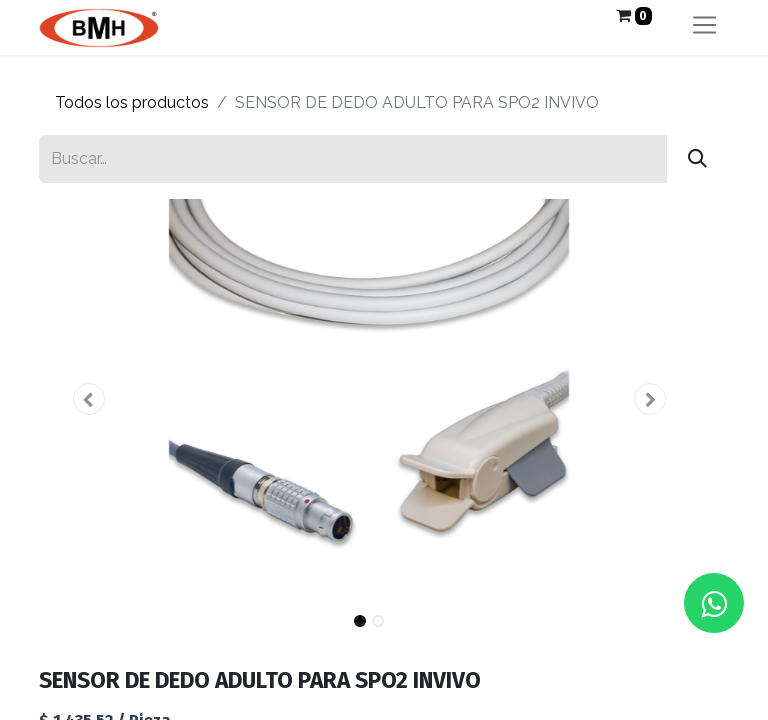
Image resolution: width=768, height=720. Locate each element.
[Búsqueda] (697, 159)
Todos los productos (132, 102)
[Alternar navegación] (704, 27)
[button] (88, 399)
